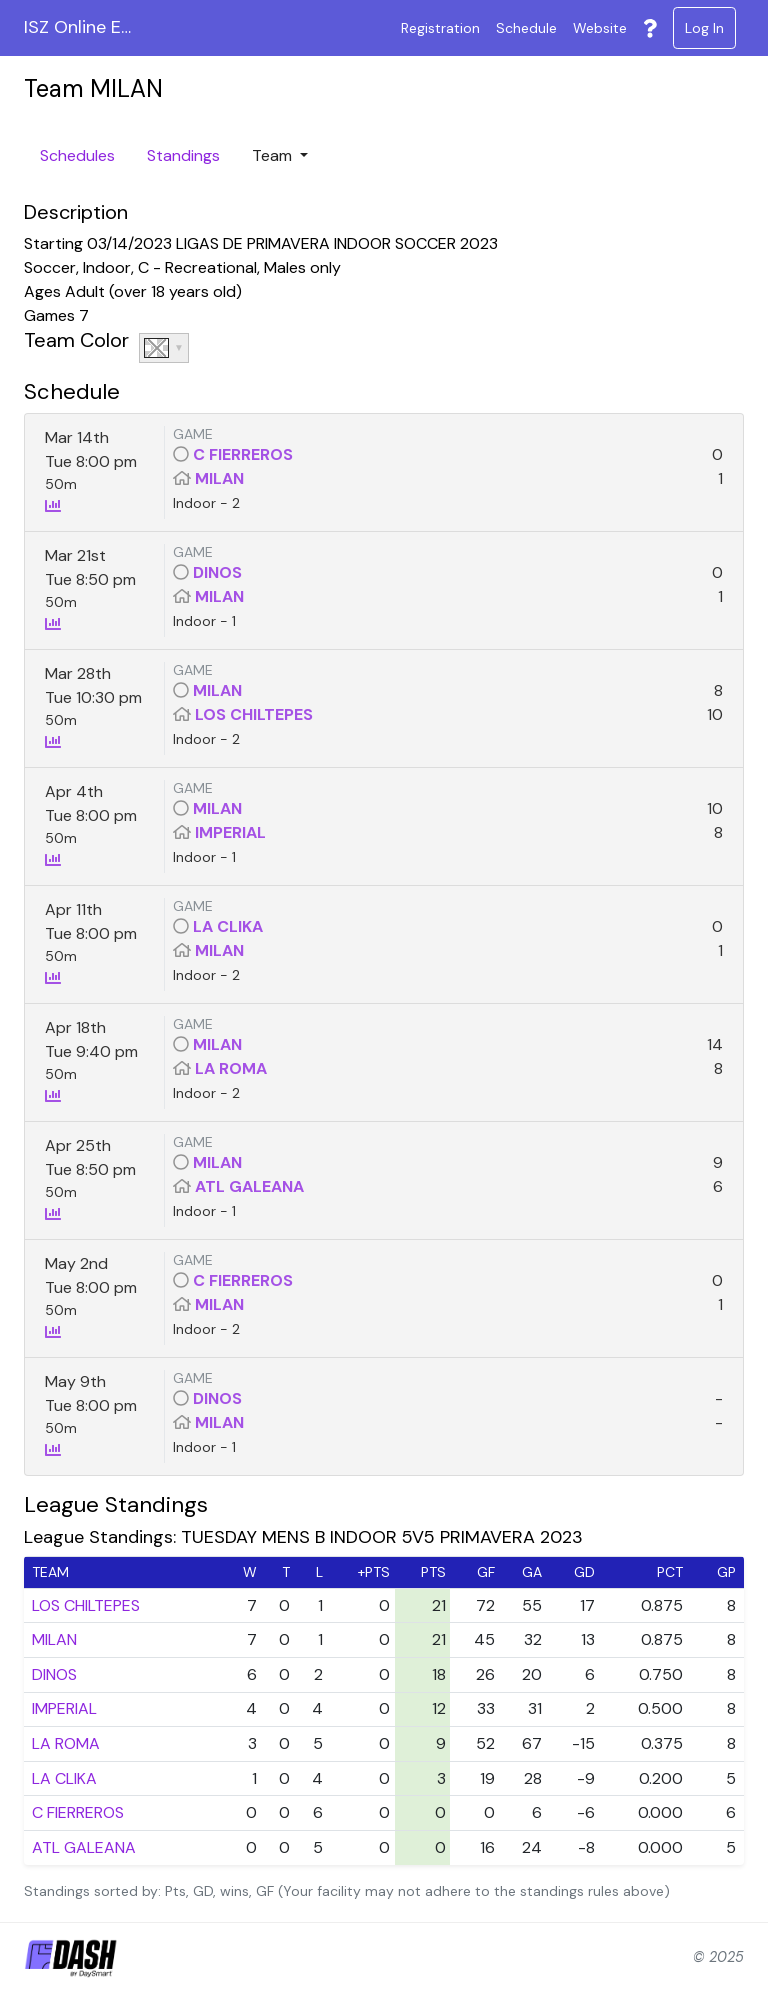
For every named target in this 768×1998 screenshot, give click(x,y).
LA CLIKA (228, 926)
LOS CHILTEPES (254, 714)
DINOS (217, 572)
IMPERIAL (230, 832)
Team (274, 155)
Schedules (77, 155)
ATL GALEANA (249, 1186)
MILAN (219, 478)
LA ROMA (231, 1068)
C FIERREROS (243, 454)
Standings (183, 155)
